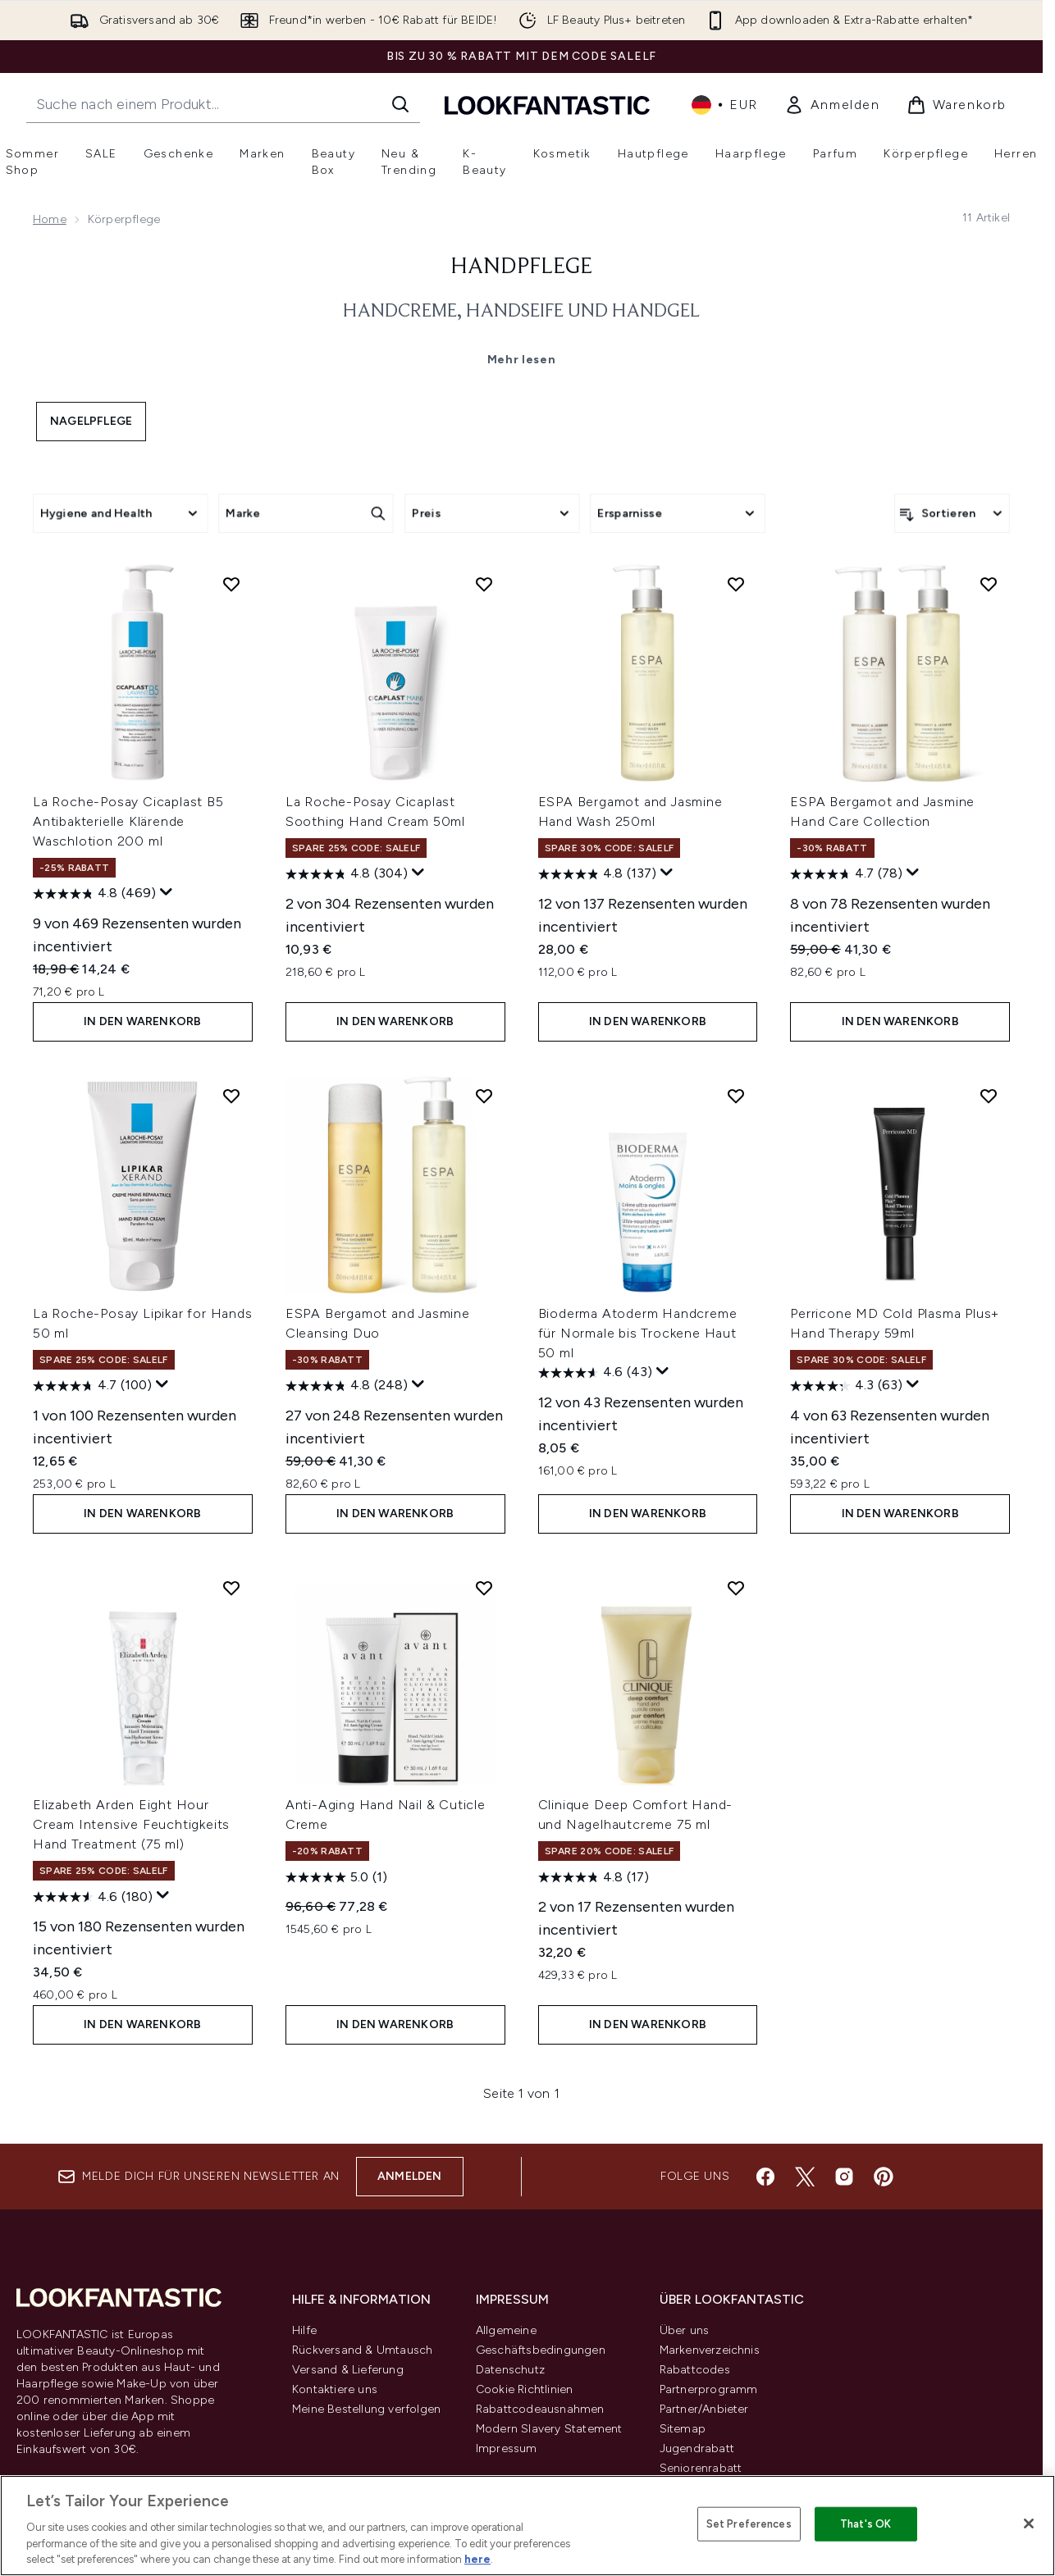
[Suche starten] (400, 104)
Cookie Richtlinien (524, 2389)
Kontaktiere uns (334, 2389)
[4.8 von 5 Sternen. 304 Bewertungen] (346, 874)
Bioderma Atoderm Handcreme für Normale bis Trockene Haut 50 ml (638, 1333)
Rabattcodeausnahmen (540, 2409)
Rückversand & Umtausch (362, 2350)
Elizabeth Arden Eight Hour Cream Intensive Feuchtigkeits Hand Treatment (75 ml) (131, 1824)
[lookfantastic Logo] (547, 104)
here (477, 2559)
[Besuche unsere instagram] (844, 2176)
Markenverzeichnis (710, 2350)
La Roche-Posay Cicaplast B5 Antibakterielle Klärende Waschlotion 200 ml (128, 821)
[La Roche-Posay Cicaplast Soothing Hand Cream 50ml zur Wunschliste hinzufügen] (484, 584)
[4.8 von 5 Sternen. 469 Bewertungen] (94, 894)
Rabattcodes (695, 2370)
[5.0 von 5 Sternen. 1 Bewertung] (336, 1877)
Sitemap (683, 2429)
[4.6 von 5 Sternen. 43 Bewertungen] (595, 1373)
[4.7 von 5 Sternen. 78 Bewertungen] (846, 874)
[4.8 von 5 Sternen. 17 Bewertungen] (593, 1877)
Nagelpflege (91, 421)
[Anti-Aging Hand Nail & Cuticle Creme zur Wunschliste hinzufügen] (484, 1587)
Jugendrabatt (697, 2448)
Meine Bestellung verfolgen (366, 2409)
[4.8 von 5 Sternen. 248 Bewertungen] (346, 1386)
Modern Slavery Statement (549, 2429)
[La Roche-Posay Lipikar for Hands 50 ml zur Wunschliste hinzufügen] (231, 1095)
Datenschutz (510, 2370)
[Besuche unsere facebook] (765, 2176)
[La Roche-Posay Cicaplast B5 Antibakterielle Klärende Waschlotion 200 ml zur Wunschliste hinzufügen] (231, 584)
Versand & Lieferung (348, 2370)
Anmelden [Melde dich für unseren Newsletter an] (409, 2176)
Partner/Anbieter (704, 2409)
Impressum (506, 2448)
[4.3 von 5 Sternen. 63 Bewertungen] (846, 1386)
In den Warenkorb (142, 1021)
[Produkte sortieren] (952, 513)
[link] (832, 105)
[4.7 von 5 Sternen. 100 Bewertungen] (92, 1386)
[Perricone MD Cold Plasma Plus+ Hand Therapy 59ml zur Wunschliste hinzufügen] (988, 1095)
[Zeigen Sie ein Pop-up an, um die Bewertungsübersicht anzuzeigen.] (166, 892)
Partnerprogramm (709, 2389)
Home (49, 219)
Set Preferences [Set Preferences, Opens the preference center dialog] (749, 2524)
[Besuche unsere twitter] (804, 2176)
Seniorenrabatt (701, 2468)
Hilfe (304, 2330)
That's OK (865, 2524)
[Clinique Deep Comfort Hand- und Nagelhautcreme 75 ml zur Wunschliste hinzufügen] (736, 1587)
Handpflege (521, 267)
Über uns (685, 2330)
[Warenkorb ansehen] (956, 105)
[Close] (1029, 2523)
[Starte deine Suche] (223, 104)
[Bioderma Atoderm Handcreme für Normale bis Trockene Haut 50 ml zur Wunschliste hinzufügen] (736, 1095)
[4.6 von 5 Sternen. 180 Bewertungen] (93, 1897)
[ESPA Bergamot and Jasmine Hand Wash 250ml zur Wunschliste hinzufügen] (736, 584)
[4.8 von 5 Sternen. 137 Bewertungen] (597, 874)
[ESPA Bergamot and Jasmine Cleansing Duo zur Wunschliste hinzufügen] (484, 1095)
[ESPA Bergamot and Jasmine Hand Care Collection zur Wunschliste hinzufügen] (988, 584)
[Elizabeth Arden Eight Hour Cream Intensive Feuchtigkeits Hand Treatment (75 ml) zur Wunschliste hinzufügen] (231, 1587)
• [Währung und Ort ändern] (725, 105)
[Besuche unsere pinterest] (883, 2176)
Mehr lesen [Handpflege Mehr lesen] (521, 360)
